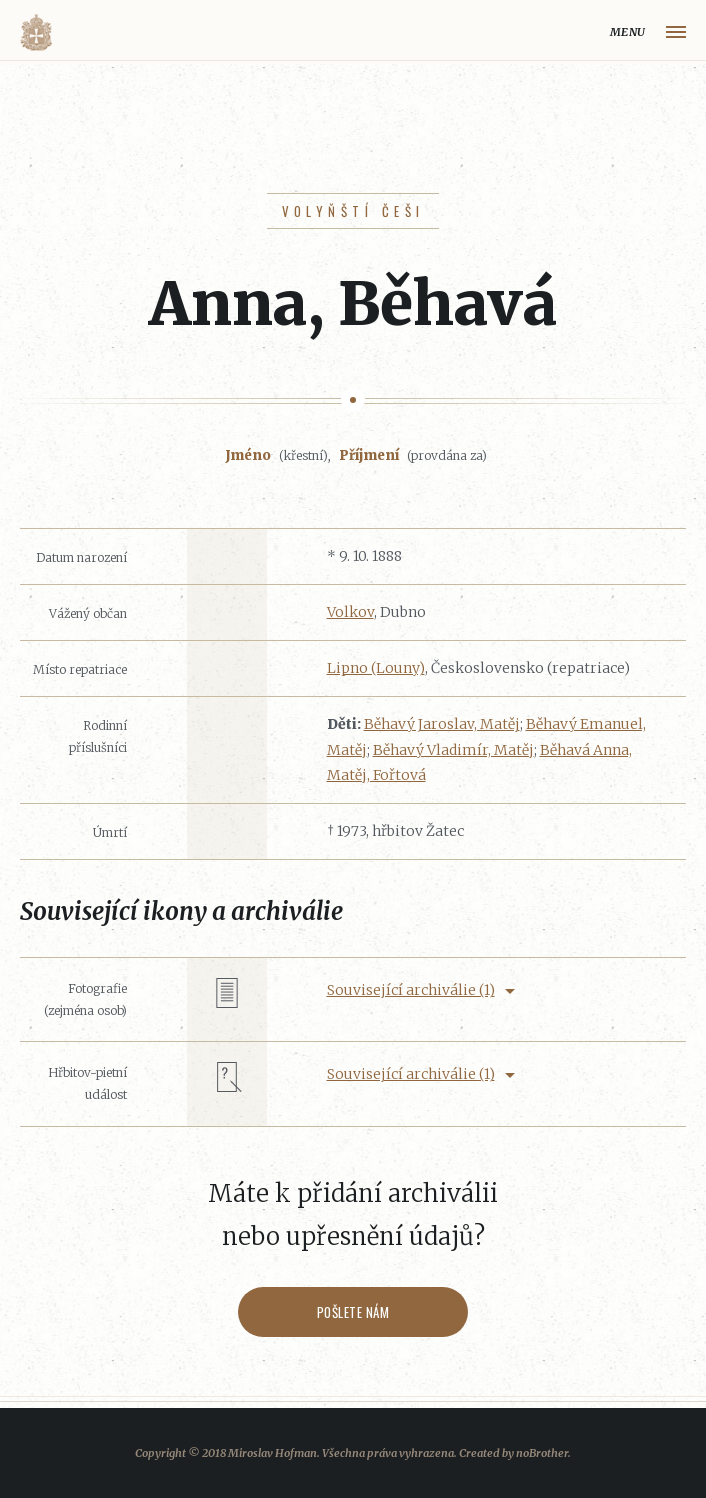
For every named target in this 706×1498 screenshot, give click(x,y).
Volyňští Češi (353, 211)
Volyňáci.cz (36, 32)
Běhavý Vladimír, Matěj (453, 750)
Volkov (350, 612)
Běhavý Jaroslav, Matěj (442, 724)
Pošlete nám (353, 1312)
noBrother (542, 1453)
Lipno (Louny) (376, 668)
